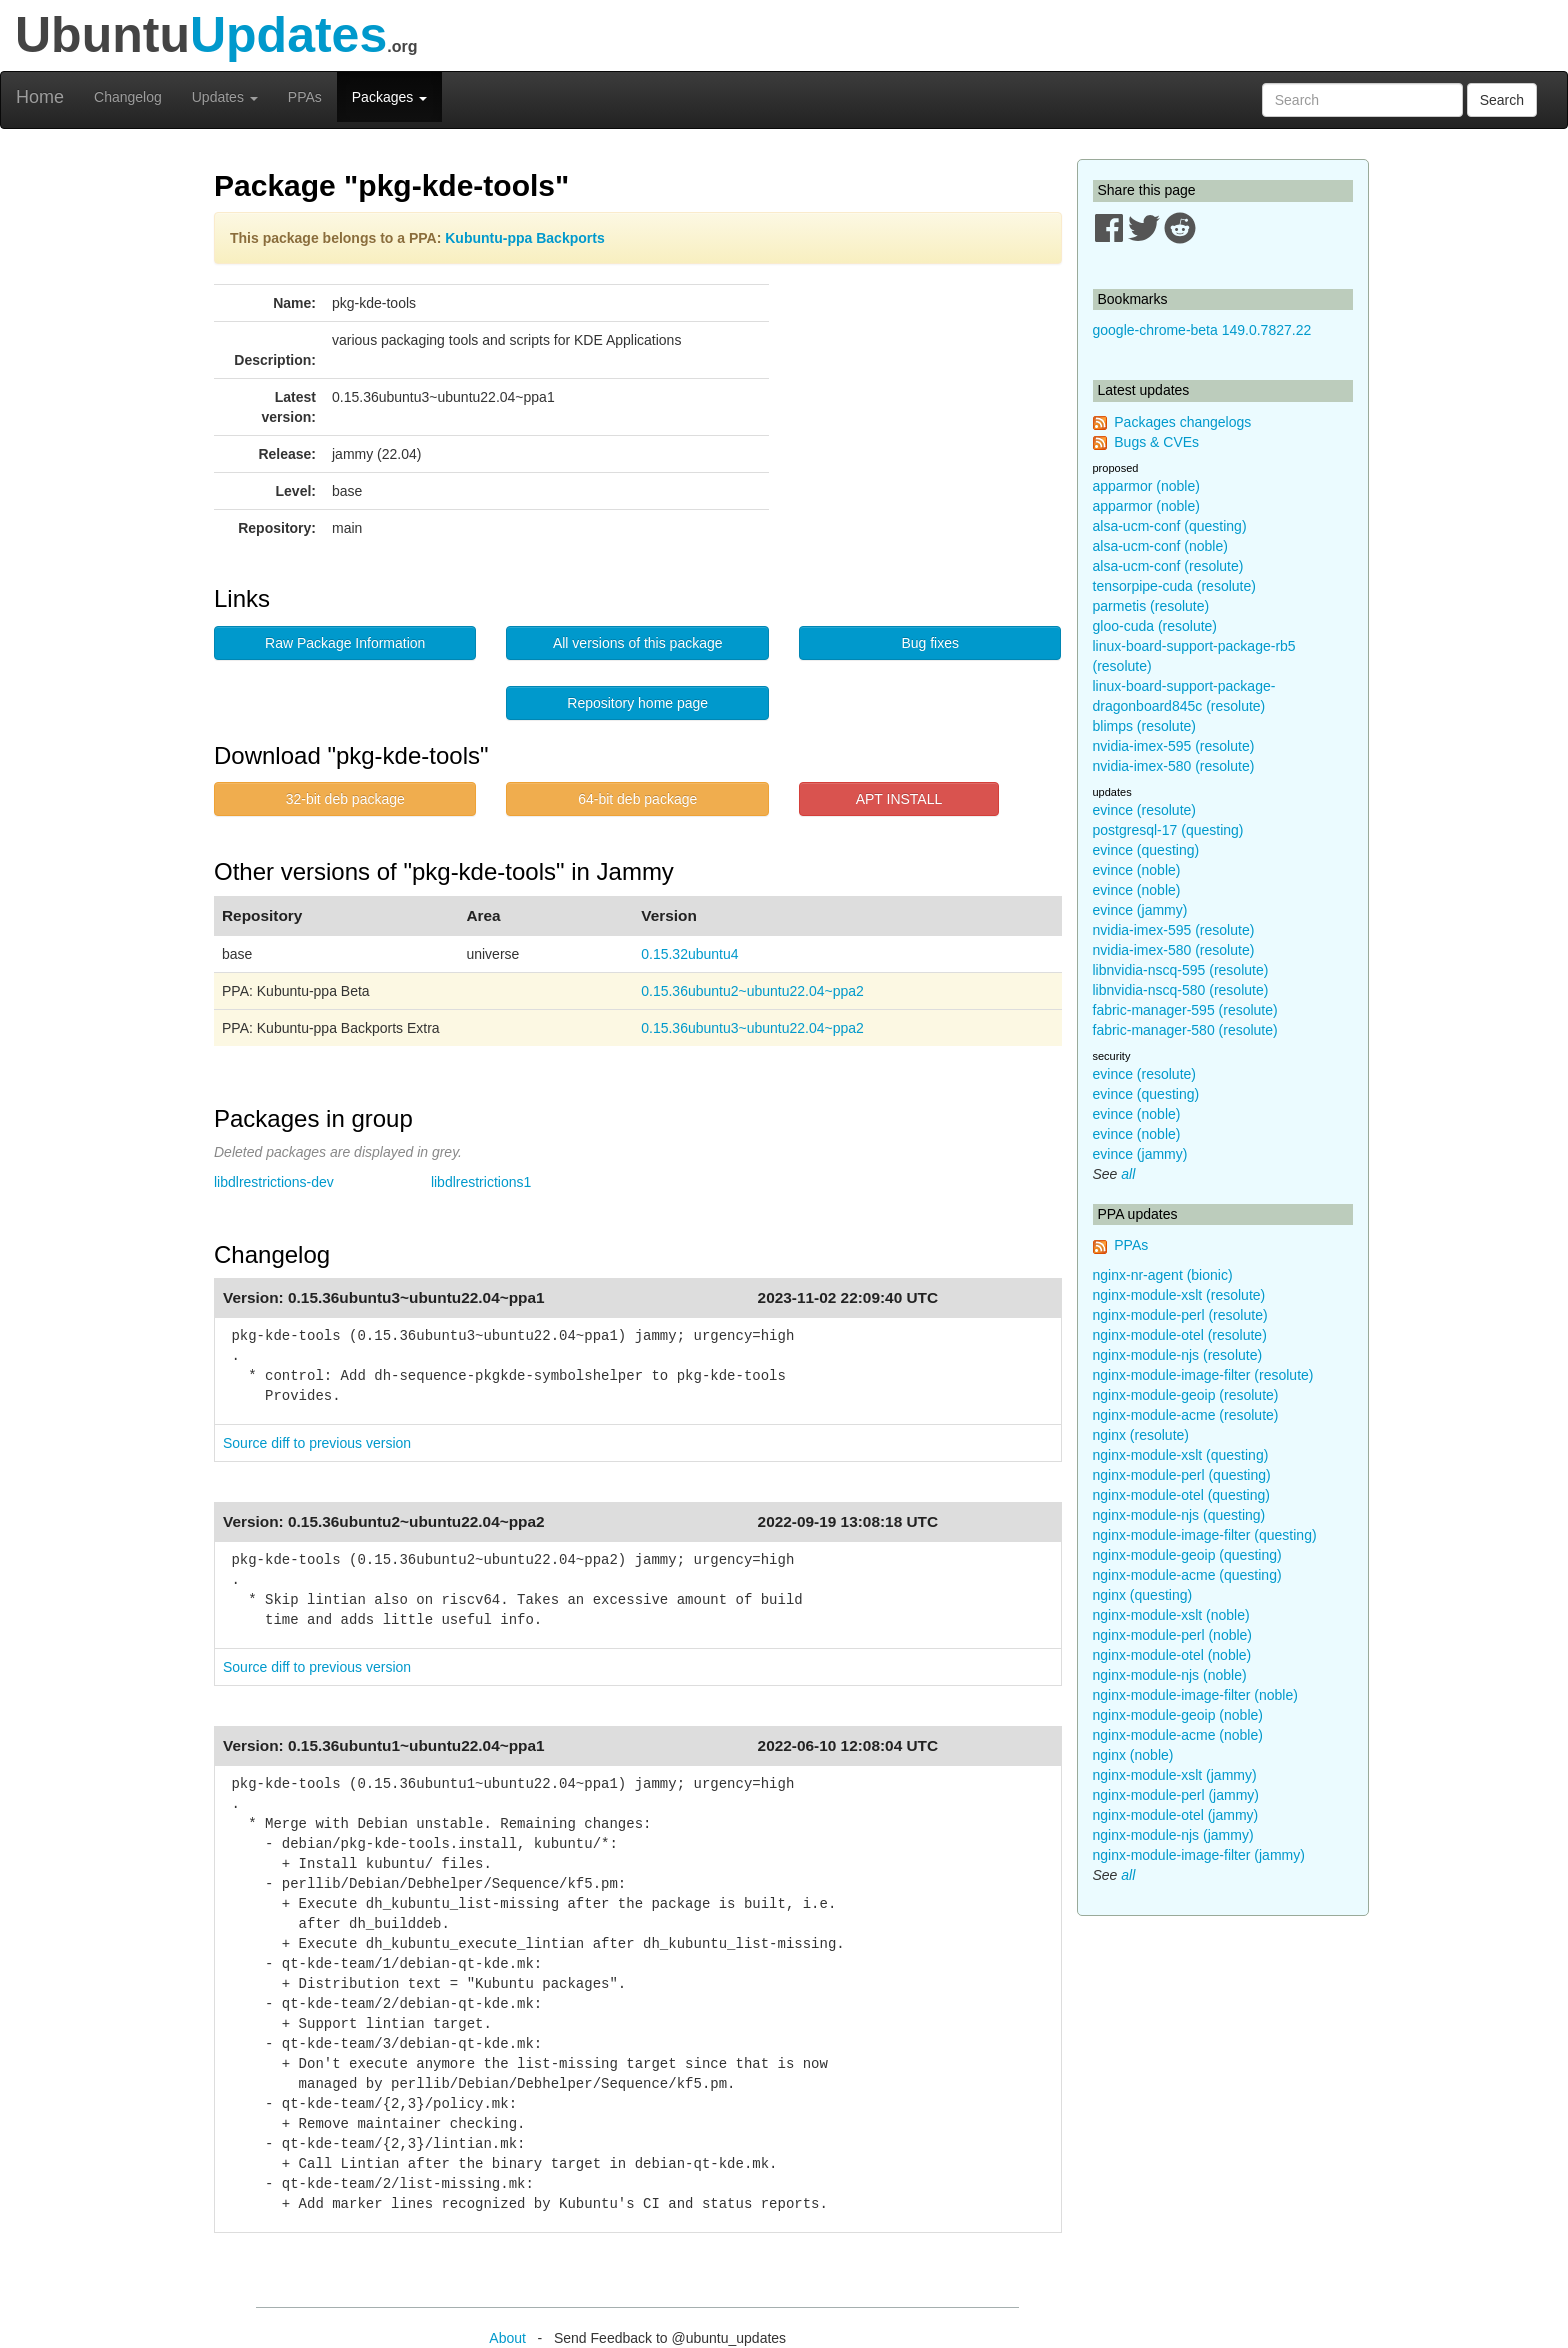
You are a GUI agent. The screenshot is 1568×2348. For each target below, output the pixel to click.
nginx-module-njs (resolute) (1178, 1355)
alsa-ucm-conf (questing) (1170, 526)
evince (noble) (1137, 870)
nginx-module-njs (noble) (1170, 1675)
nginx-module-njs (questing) (1179, 1515)
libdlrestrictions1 (481, 1182)
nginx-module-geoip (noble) (1178, 1715)
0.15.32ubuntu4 (689, 954)
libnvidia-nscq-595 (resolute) (1181, 970)
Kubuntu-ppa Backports (524, 238)
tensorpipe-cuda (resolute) (1174, 586)
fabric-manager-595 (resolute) (1185, 1010)
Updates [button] (225, 97)
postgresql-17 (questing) (1168, 830)
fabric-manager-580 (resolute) (1185, 1030)
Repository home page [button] (637, 703)
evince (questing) (1146, 850)
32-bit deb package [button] (345, 799)
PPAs (305, 97)
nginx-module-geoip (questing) (1187, 1555)
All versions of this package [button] (638, 643)
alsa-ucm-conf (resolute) (1168, 566)
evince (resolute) (1145, 810)
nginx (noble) (1133, 1755)
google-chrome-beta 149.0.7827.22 (1202, 330)
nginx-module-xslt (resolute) (1179, 1295)
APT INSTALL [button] (899, 799)
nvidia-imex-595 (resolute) (1174, 746)
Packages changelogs (1182, 422)
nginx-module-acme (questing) (1187, 1575)
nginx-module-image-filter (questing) (1205, 1535)
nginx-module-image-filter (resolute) (1203, 1375)
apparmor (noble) (1146, 486)
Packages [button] (389, 97)
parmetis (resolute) (1151, 606)
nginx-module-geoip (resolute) (1186, 1395)
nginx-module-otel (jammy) (1176, 1815)
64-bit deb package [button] (637, 799)
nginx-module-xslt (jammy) (1175, 1775)
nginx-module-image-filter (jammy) (1199, 1855)
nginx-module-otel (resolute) (1180, 1335)
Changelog (128, 97)
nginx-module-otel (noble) (1172, 1655)
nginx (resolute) (1141, 1435)
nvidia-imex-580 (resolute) (1174, 766)
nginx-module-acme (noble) (1178, 1735)
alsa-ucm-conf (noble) (1160, 546)
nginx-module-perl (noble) (1173, 1635)
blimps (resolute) (1144, 726)
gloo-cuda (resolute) (1155, 626)
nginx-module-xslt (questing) (1181, 1455)
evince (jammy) (1140, 910)
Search (1502, 100)
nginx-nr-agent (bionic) (1163, 1275)
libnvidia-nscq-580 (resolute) (1181, 990)
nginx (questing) (1143, 1595)
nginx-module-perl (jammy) (1176, 1795)
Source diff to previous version (317, 1443)
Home (40, 97)
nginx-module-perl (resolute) (1180, 1315)
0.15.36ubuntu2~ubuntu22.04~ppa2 (752, 991)
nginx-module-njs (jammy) (1173, 1835)
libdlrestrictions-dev (274, 1182)
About (507, 2338)
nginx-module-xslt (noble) (1171, 1615)
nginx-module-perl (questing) (1182, 1475)
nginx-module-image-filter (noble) (1195, 1695)
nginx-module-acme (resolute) (1186, 1415)
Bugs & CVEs (1156, 442)
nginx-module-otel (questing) (1181, 1495)
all (1128, 1174)
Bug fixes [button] (930, 643)
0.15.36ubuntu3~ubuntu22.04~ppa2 (752, 1028)
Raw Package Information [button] (345, 643)
